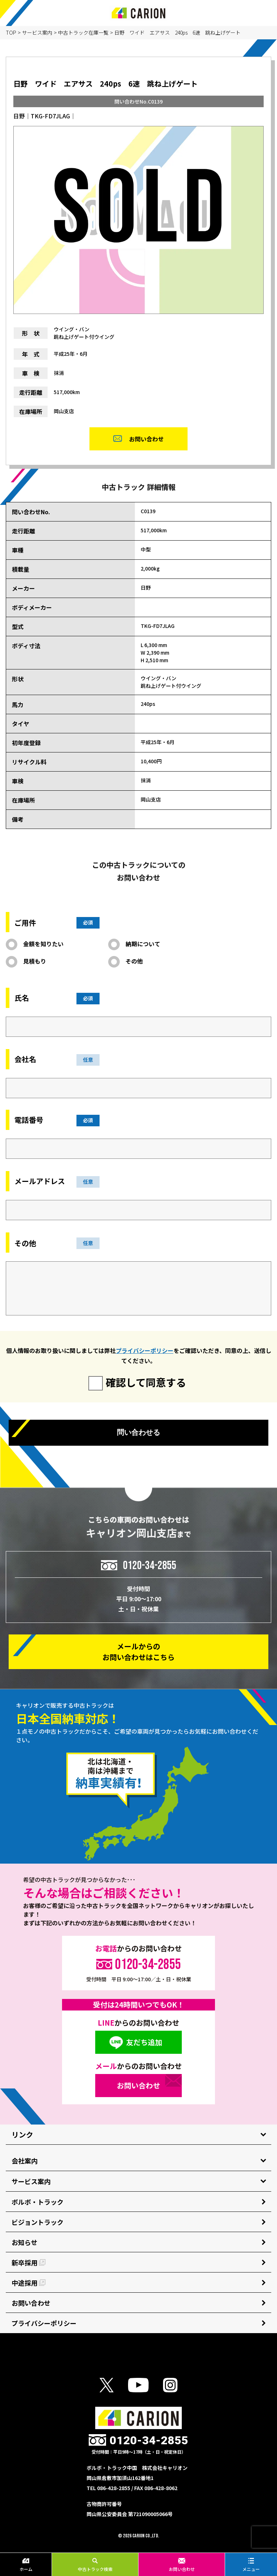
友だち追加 (144, 2042)
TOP (11, 32)
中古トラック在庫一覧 (83, 32)
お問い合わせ (182, 2565)
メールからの (138, 1652)
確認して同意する (146, 1382)
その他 (134, 961)
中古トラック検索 (95, 2565)
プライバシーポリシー (144, 1350)
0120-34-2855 (149, 1565)
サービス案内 (37, 32)
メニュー (251, 2565)
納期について (143, 943)
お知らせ (25, 2242)
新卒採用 (28, 2262)
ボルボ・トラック (37, 2201)
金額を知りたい (43, 943)
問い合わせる (138, 1432)
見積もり (34, 961)
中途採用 (28, 2282)
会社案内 (25, 2160)
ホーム (25, 2565)
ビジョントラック (37, 2222)
